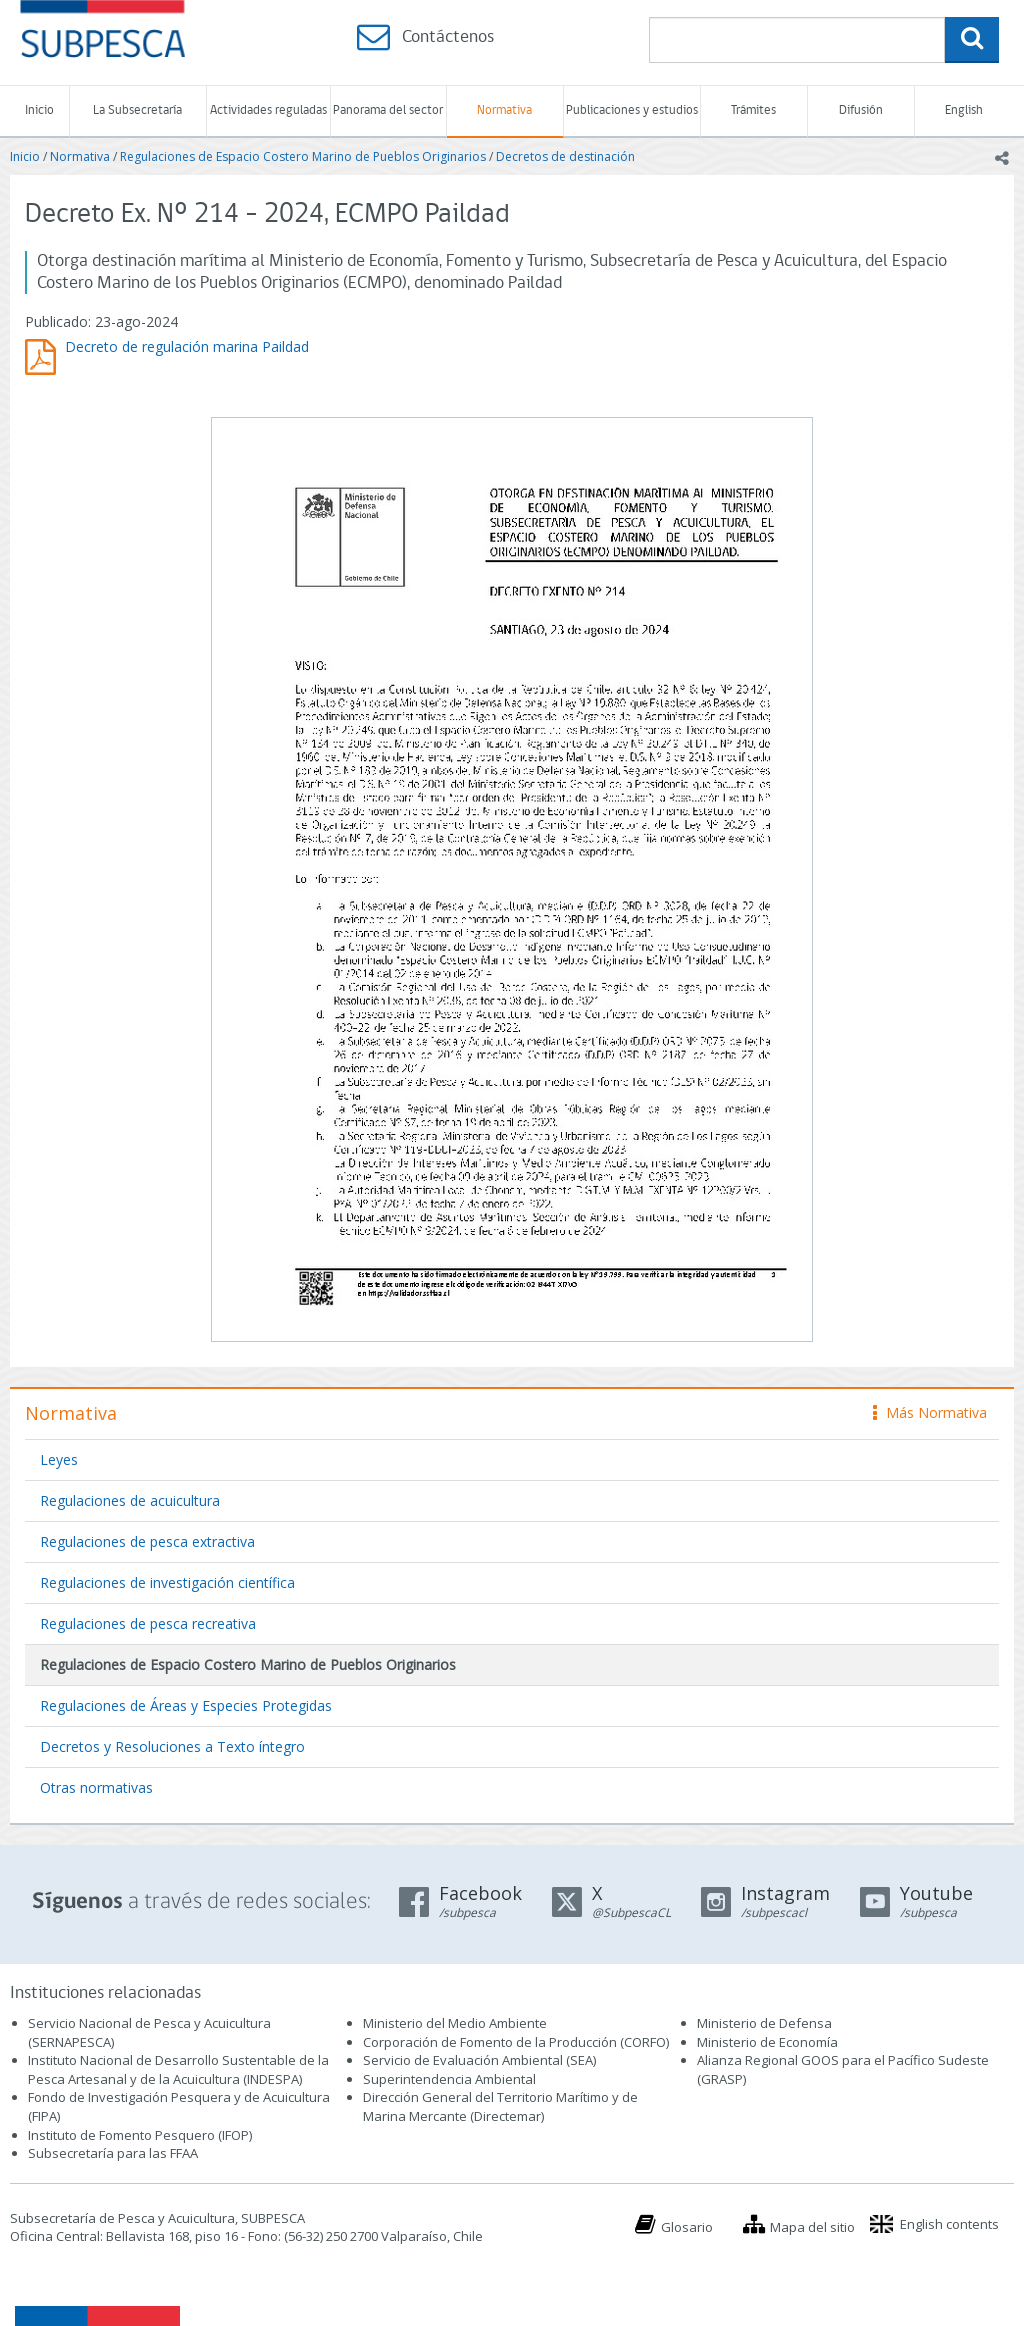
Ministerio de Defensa (764, 2023)
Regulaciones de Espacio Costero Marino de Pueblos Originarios (303, 156)
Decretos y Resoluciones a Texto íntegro (172, 1746)
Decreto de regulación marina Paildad (187, 346)
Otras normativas (96, 1787)
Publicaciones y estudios (632, 110)
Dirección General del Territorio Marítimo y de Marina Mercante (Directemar (500, 2106)
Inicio (39, 110)
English (964, 110)
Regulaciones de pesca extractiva (147, 1541)
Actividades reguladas (268, 110)
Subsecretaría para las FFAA (113, 2153)
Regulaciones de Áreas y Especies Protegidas (186, 1705)
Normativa (504, 110)
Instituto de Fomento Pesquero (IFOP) (140, 2135)
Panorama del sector (388, 110)
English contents (949, 2224)
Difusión (861, 110)
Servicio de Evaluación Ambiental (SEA (478, 2060)
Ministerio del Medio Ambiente (455, 2023)
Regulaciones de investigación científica (167, 1582)
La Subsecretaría (137, 110)
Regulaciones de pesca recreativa (148, 1623)
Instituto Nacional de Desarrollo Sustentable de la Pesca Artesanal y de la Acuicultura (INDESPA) (178, 2069)
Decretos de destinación (565, 156)
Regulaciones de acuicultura (130, 1500)
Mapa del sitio (812, 2227)
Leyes (59, 1459)
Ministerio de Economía (767, 2042)
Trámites (753, 110)
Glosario (687, 2227)
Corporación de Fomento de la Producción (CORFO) (516, 2042)
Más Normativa (930, 1412)
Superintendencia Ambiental (449, 2079)
